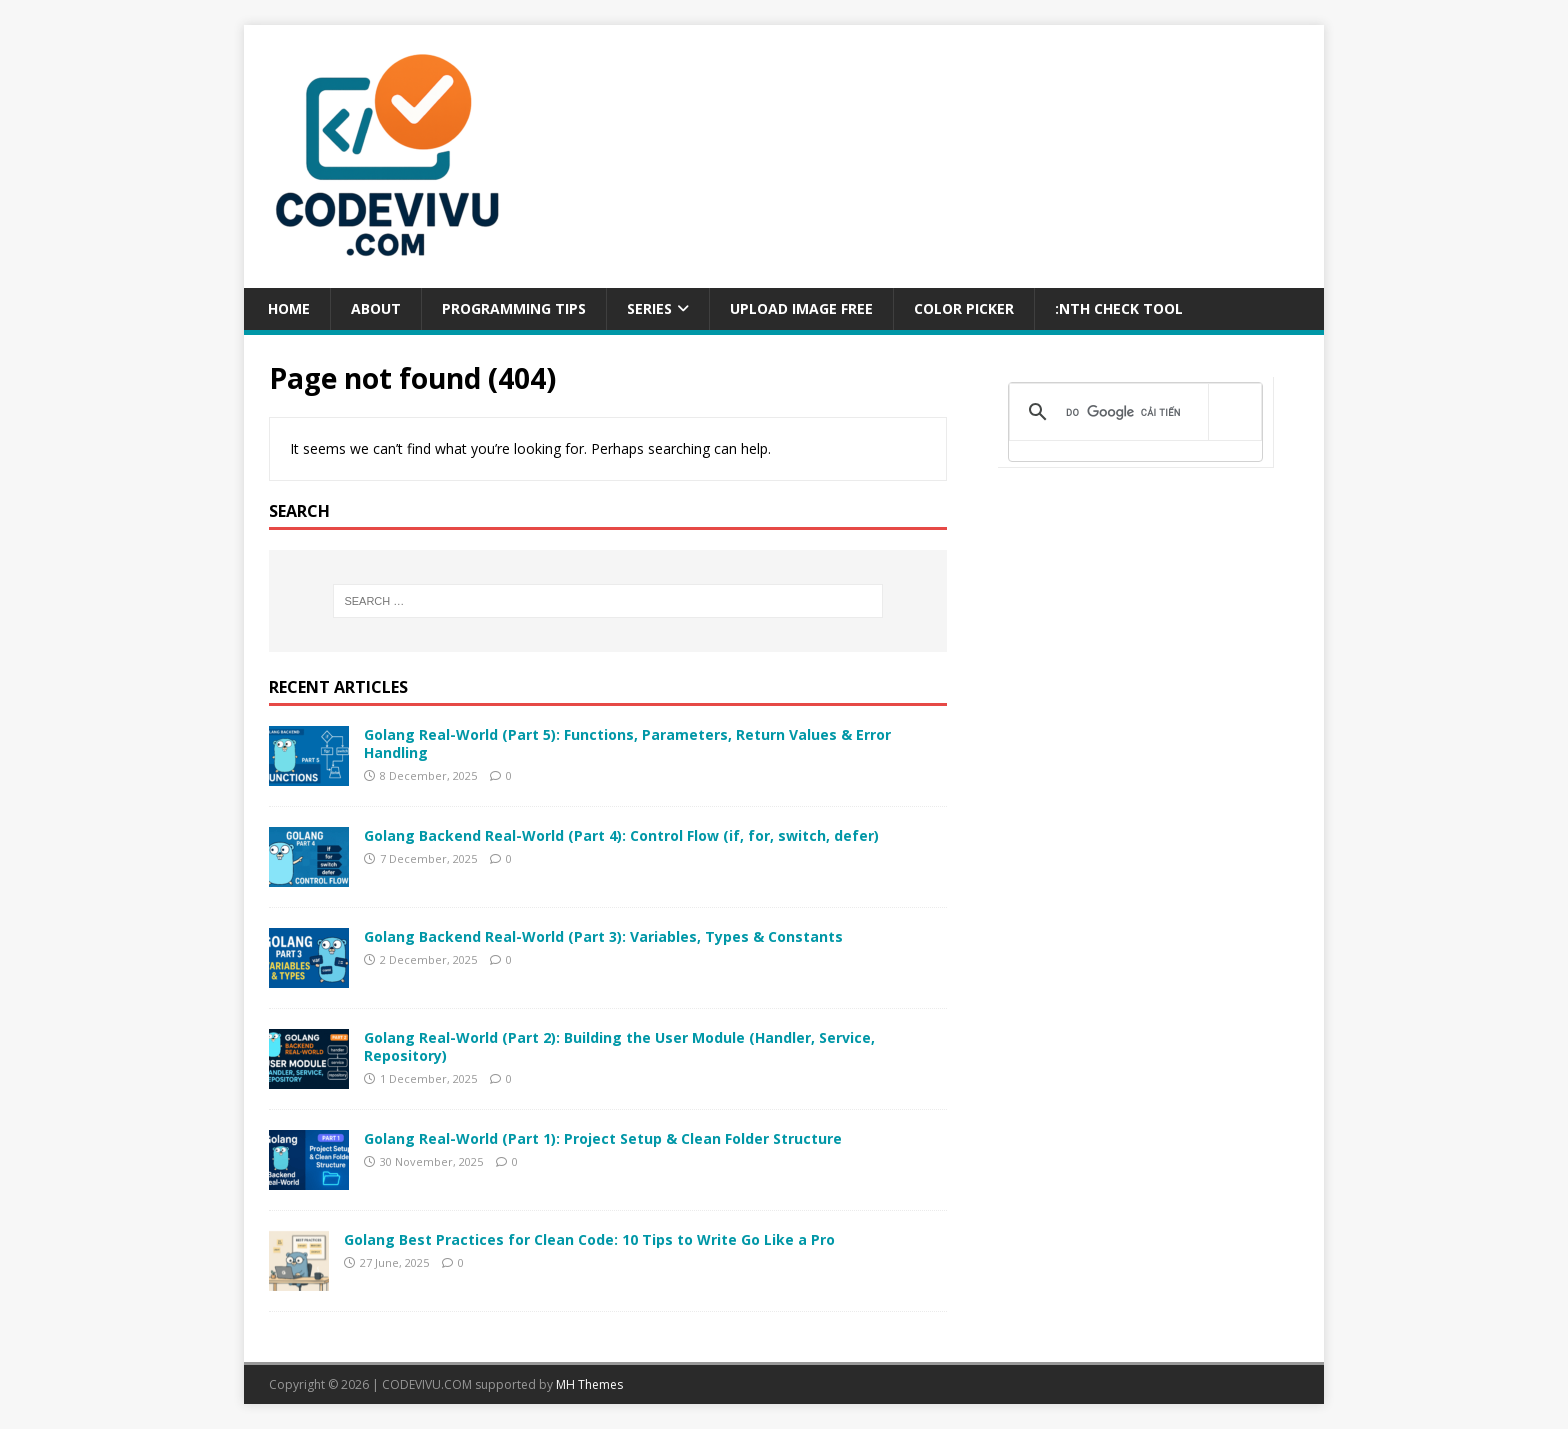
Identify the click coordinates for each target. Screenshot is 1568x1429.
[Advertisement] (1136, 655)
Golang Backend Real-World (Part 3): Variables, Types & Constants (603, 936)
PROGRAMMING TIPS (514, 308)
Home (287, 308)
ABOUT (376, 308)
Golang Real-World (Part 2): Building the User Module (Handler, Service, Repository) (619, 1046)
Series (649, 308)
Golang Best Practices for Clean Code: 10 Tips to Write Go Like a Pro (589, 1239)
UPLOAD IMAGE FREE (801, 308)
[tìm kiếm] (1132, 412)
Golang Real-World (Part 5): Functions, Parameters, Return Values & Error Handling (627, 743)
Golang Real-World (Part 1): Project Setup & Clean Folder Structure (603, 1138)
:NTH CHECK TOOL (1119, 308)
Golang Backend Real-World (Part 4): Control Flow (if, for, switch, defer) (621, 835)
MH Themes (589, 1384)
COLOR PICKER (964, 308)
